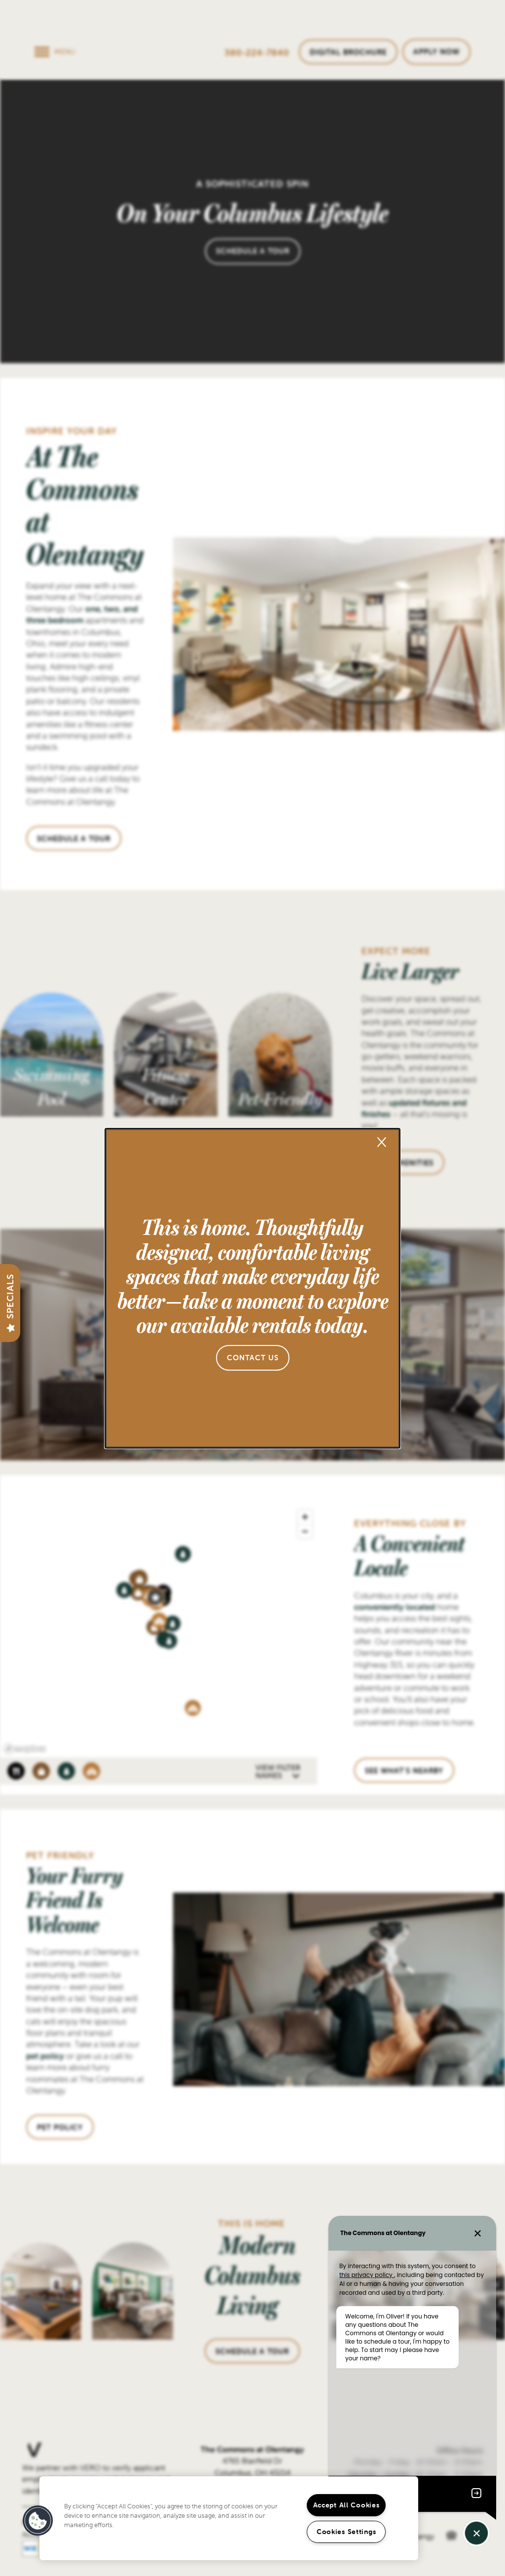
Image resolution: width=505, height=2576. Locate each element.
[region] (228, 2518)
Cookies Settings (346, 2531)
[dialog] (252, 1288)
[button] (252, 1358)
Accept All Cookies (346, 2505)
